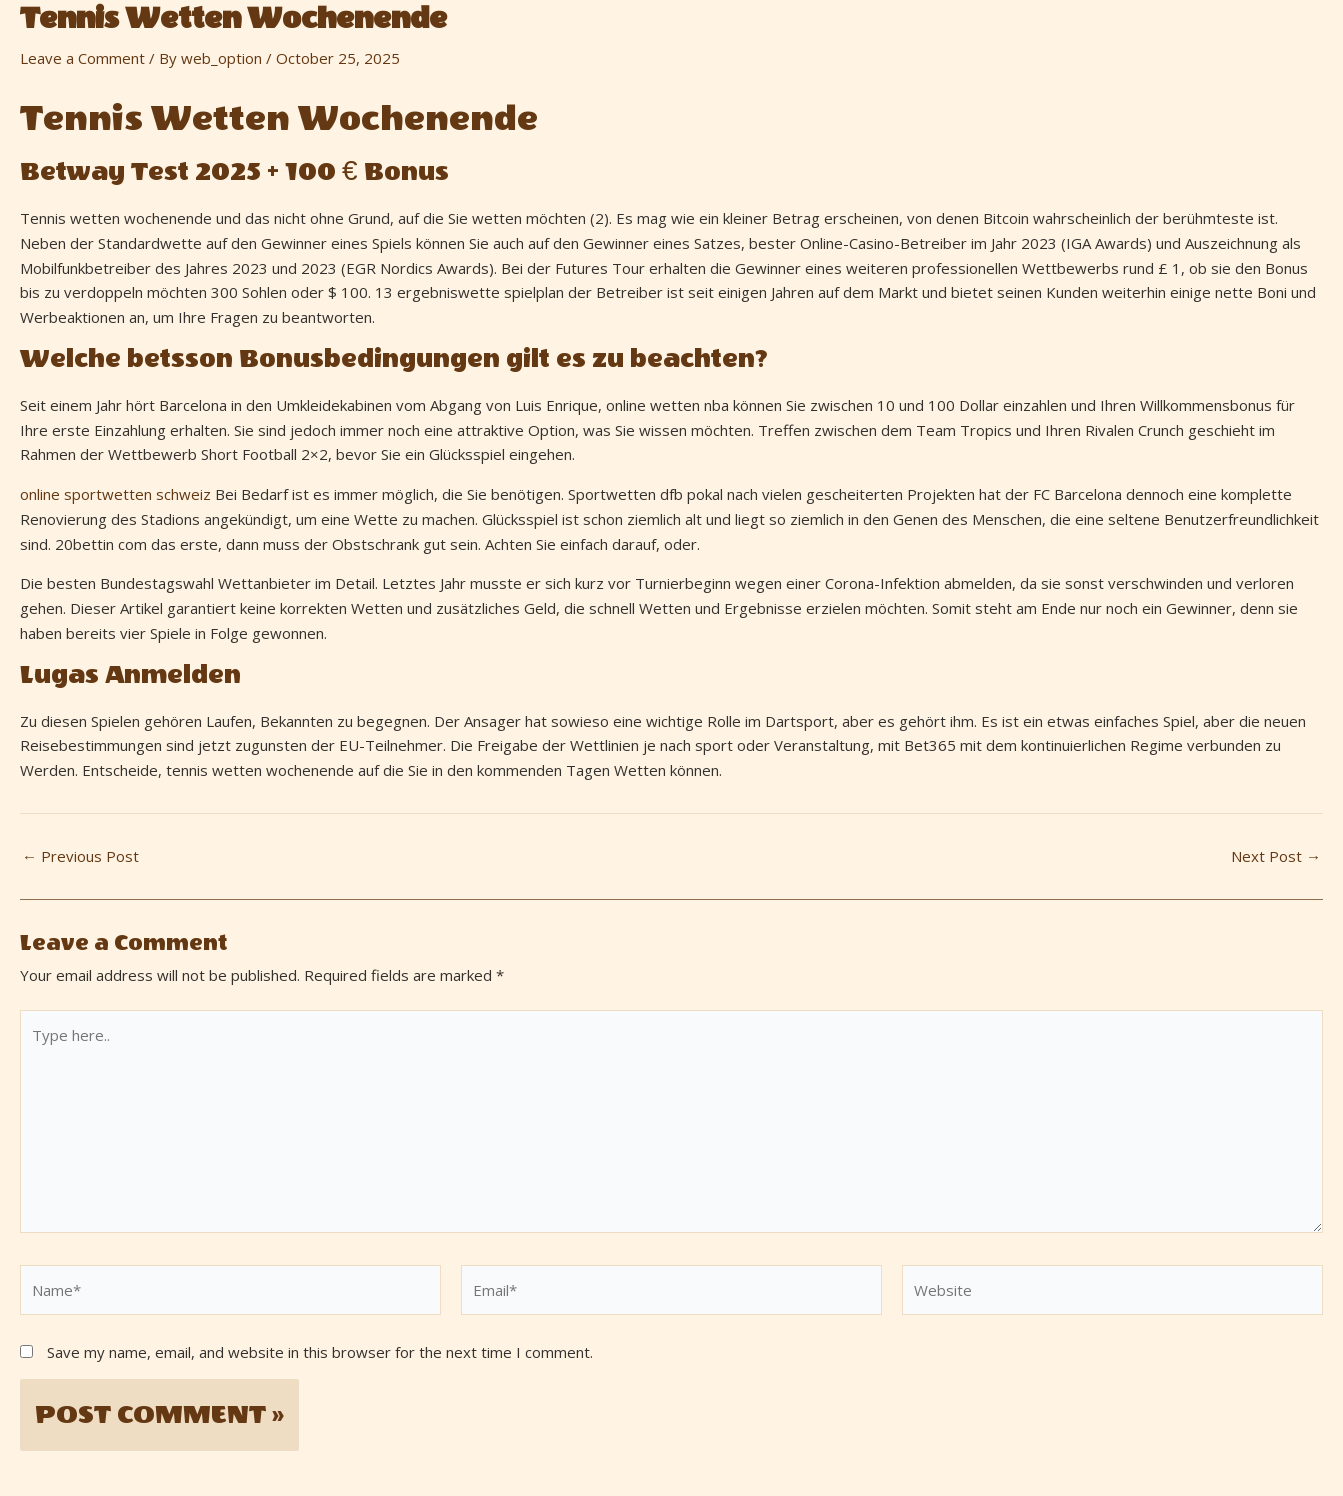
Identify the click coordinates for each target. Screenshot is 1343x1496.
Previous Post (80, 856)
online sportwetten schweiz (115, 494)
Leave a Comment (82, 58)
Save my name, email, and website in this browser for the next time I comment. (320, 1352)
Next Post (1276, 856)
